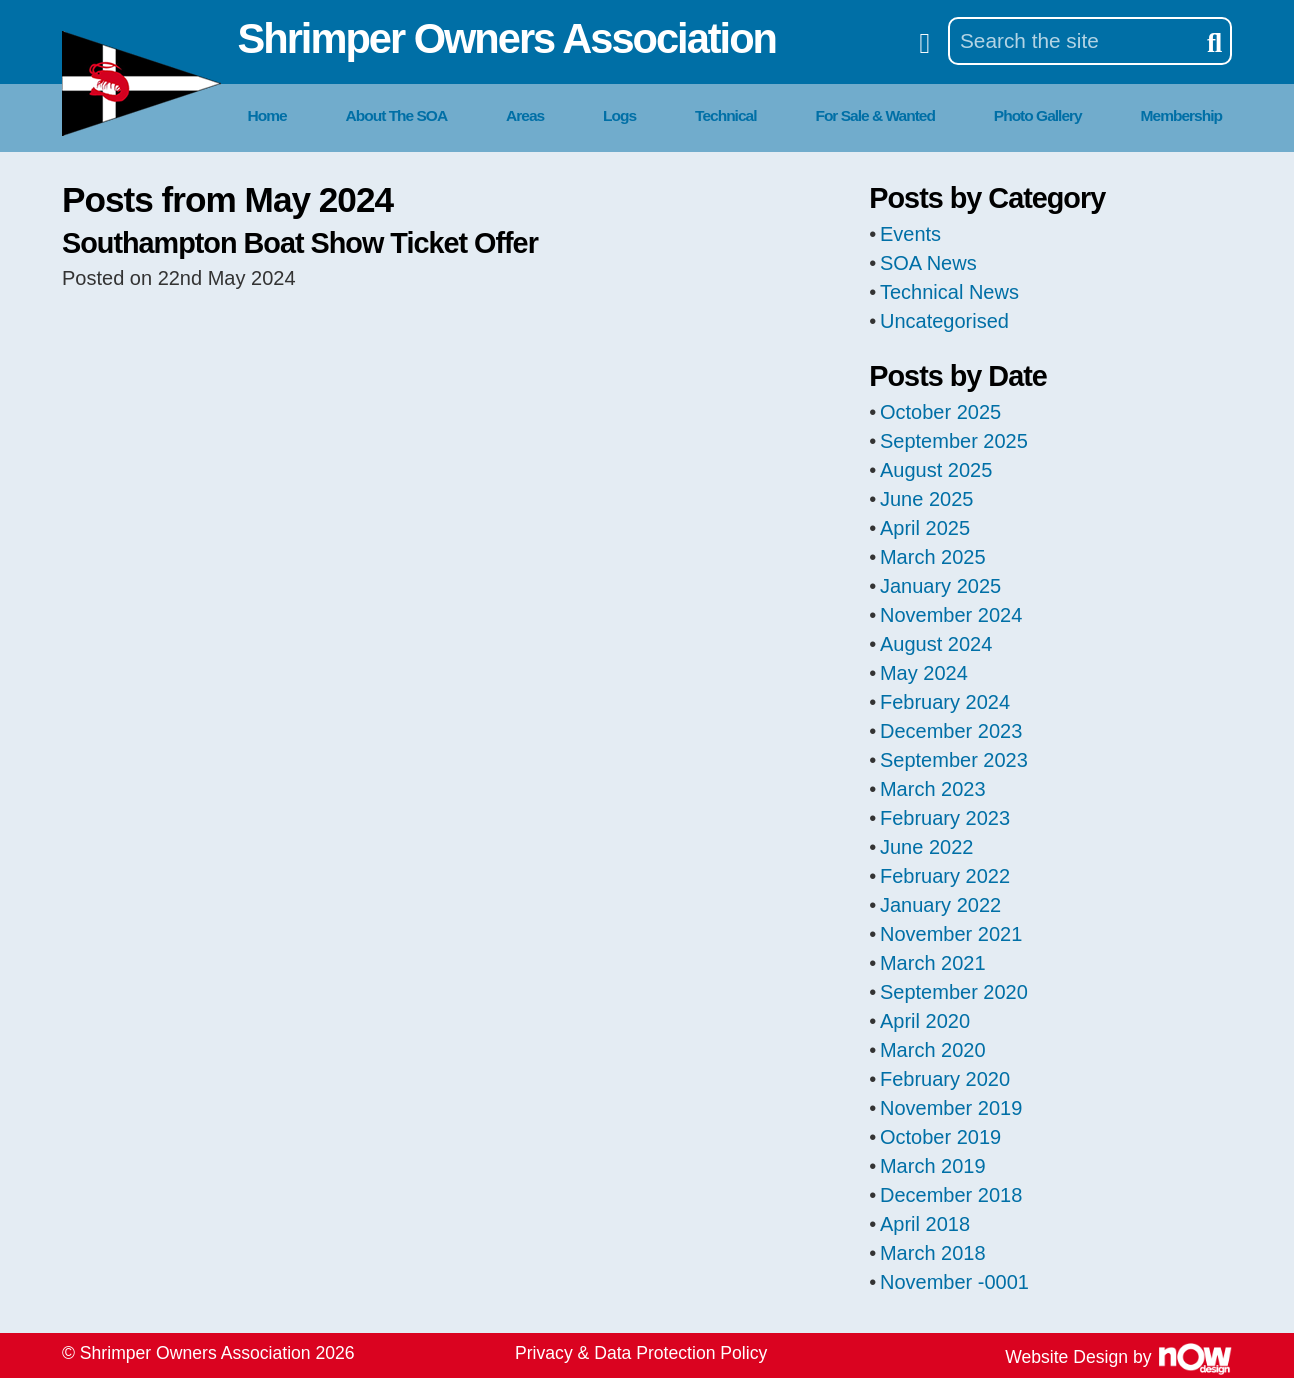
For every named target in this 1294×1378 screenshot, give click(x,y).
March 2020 (933, 1050)
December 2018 (951, 1195)
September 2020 (954, 992)
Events (910, 234)
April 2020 (925, 1021)
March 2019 (933, 1166)
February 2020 (945, 1079)
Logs (619, 115)
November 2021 (951, 934)
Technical (725, 115)
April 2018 (925, 1224)
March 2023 (933, 789)
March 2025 (933, 557)
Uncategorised (944, 321)
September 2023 (954, 760)
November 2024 (951, 615)
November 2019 (951, 1108)
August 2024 (936, 644)
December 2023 (951, 731)
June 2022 (926, 847)
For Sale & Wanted (875, 115)
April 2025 (925, 528)
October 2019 (940, 1137)
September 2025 (954, 441)
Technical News (949, 292)
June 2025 (926, 499)
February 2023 (945, 818)
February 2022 (945, 876)
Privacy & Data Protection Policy (641, 1353)
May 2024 (924, 673)
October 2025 (940, 412)
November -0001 (954, 1282)
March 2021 (933, 963)
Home (267, 115)
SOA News (928, 263)
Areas (525, 115)
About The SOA (397, 115)
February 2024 (945, 702)
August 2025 (936, 470)
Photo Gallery (1038, 115)
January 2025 (940, 586)
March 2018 (933, 1253)
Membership (1181, 115)
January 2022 (940, 905)
